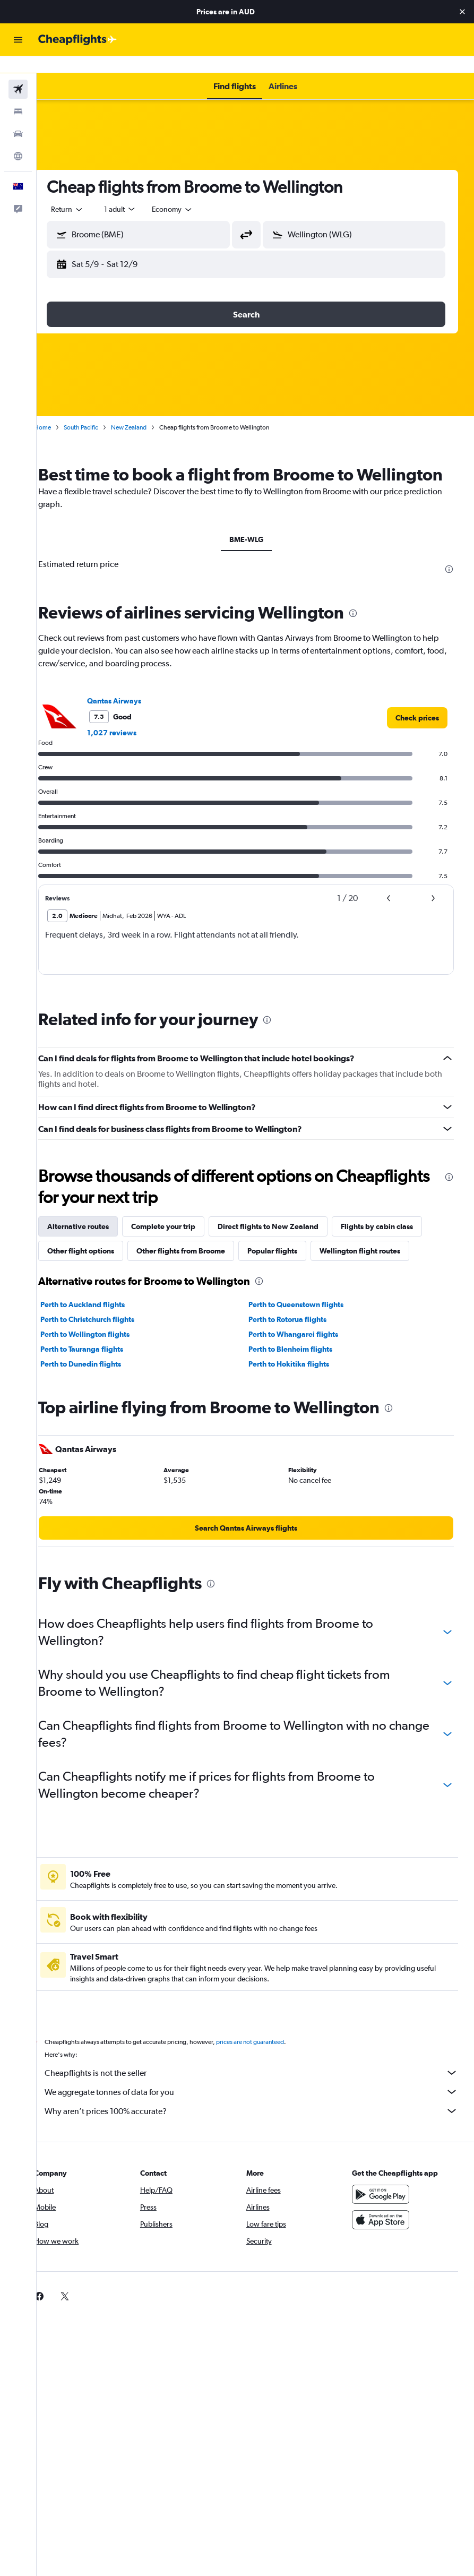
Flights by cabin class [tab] (395, 1230)
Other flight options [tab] (99, 1255)
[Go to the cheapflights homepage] (77, 40)
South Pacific (99, 410)
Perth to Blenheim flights (299, 1353)
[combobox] (191, 192)
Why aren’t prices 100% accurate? (260, 2115)
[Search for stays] (18, 94)
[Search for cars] (18, 116)
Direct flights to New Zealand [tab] (286, 1230)
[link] (417, 722)
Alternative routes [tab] (96, 1230)
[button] (462, 11)
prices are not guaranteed (269, 2046)
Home (61, 410)
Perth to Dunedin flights (99, 1368)
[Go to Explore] (18, 139)
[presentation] (449, 573)
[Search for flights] (18, 72)
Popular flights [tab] (291, 1255)
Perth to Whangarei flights (302, 1338)
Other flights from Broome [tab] (199, 1255)
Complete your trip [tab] (182, 1230)
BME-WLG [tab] (255, 543)
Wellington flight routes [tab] (378, 1255)
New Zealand (147, 410)
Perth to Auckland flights (101, 1308)
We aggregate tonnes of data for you (260, 2096)
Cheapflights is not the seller (260, 2077)
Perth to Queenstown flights (304, 1308)
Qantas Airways (133, 705)
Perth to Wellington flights (103, 1338)
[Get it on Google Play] (385, 2198)
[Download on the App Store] (385, 2224)
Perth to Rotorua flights (296, 1323)
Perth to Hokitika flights (297, 1368)
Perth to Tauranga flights (100, 1353)
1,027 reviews (130, 737)
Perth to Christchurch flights (106, 1323)
